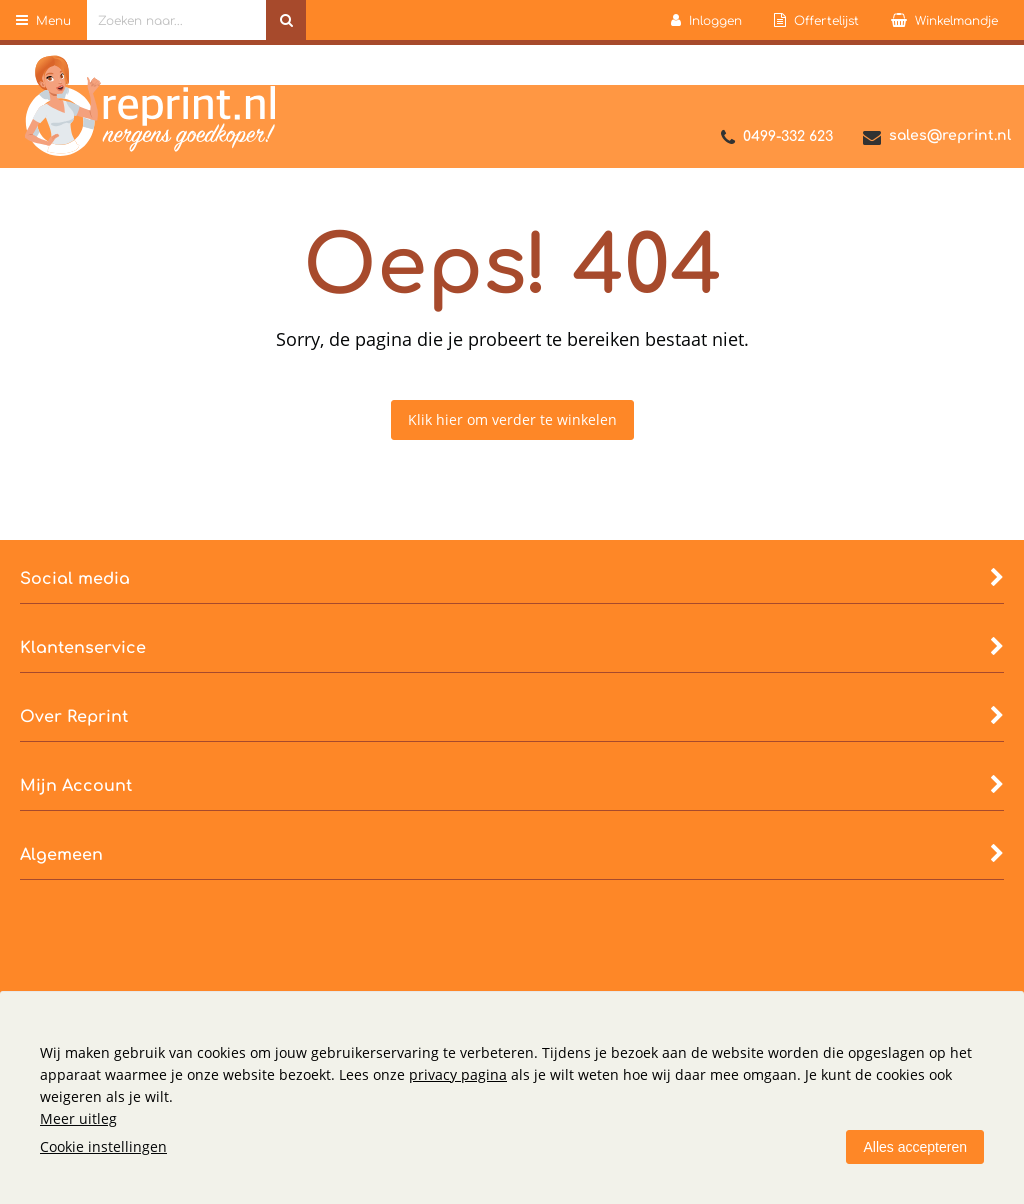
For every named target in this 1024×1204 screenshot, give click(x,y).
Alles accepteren (915, 1147)
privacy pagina (458, 1074)
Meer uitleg (78, 1118)
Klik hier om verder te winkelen (512, 419)
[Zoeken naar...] (286, 20)
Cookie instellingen (103, 1146)
